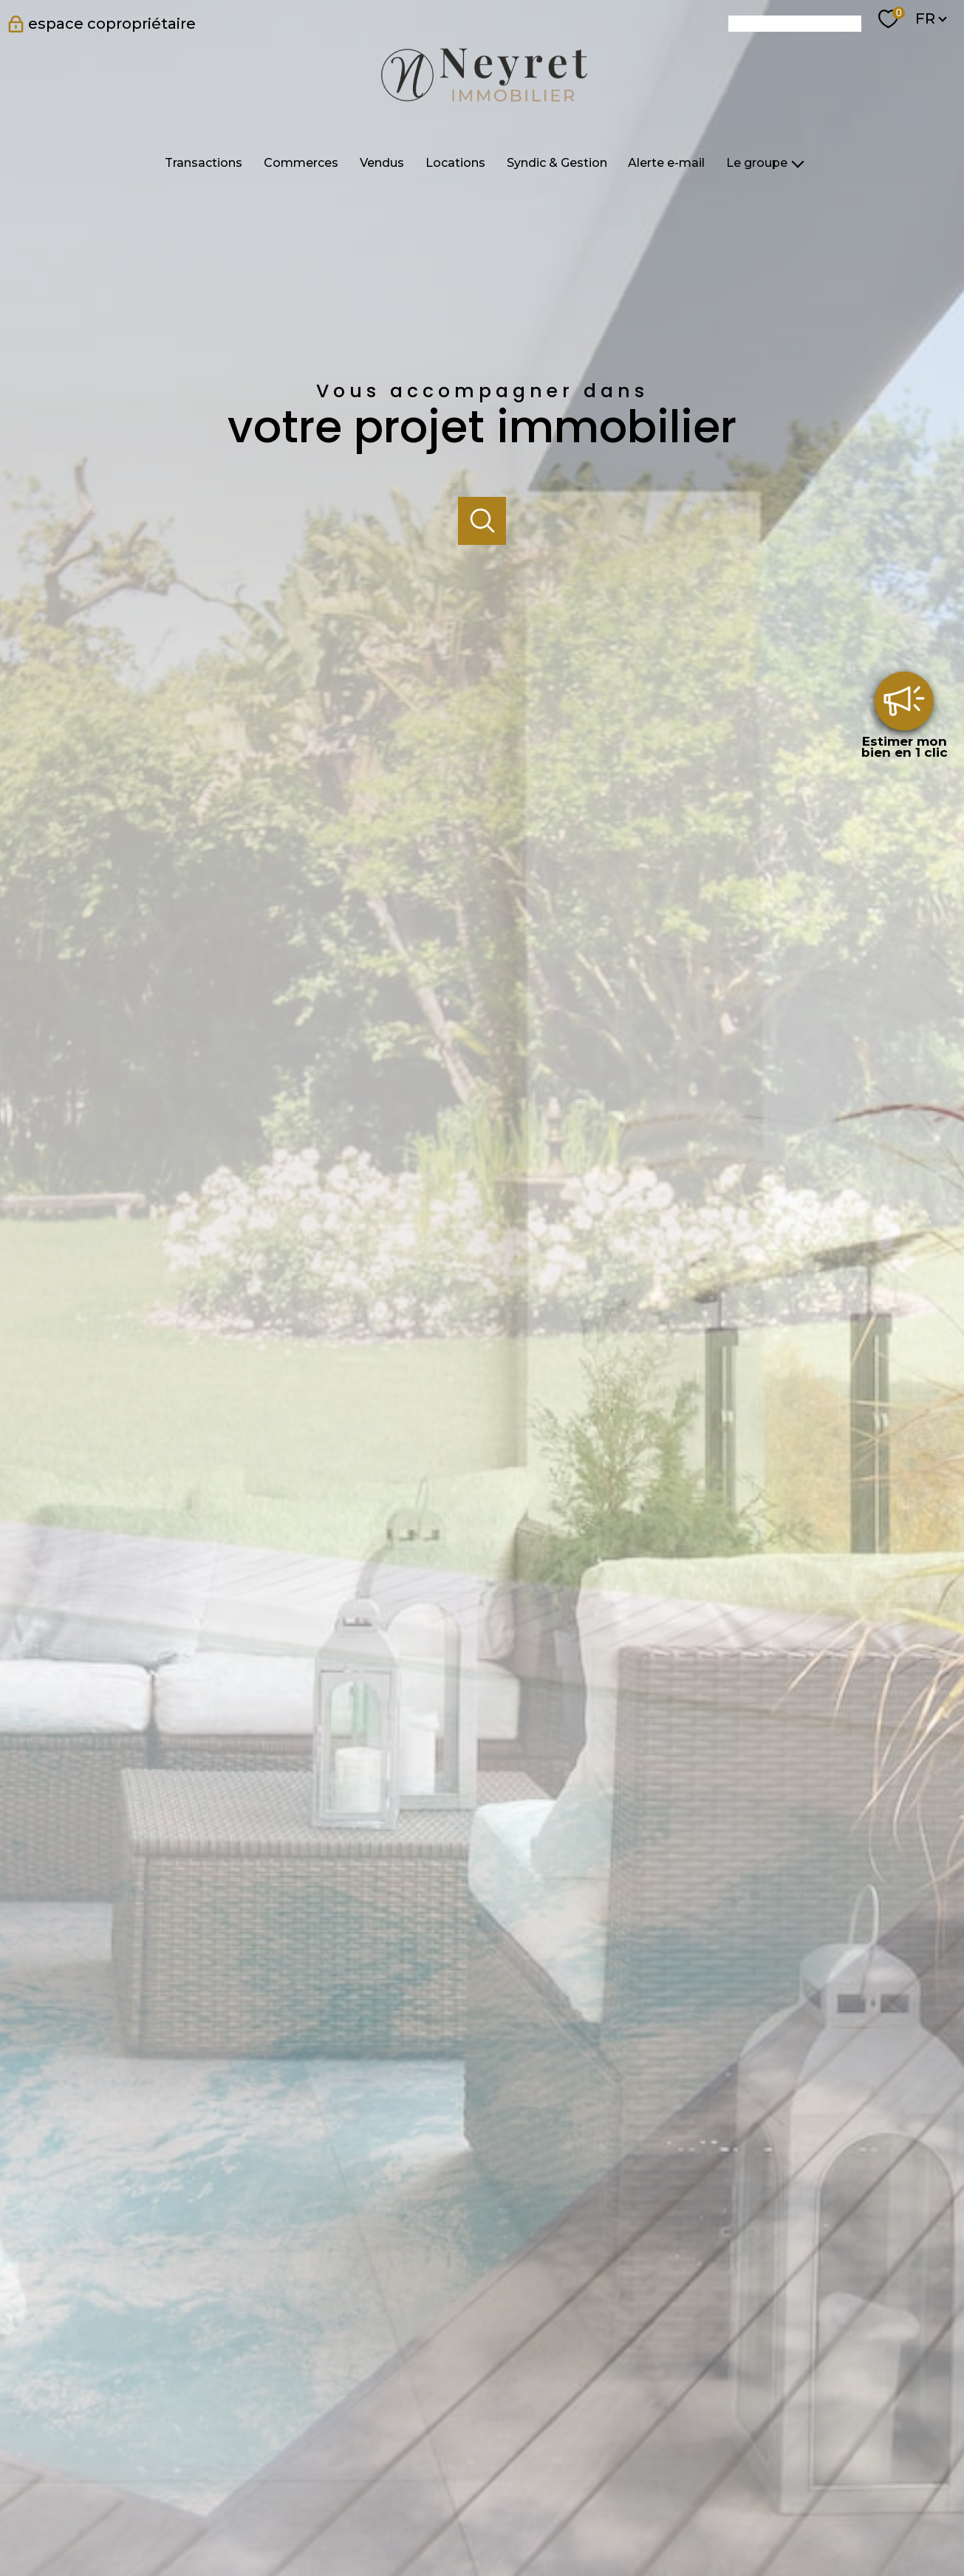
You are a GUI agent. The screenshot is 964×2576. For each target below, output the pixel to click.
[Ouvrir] (482, 521)
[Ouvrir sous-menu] (798, 163)
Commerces (301, 163)
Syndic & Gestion (556, 163)
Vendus (382, 163)
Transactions (203, 163)
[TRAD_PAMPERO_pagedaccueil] (482, 106)
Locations (455, 163)
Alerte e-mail (666, 163)
